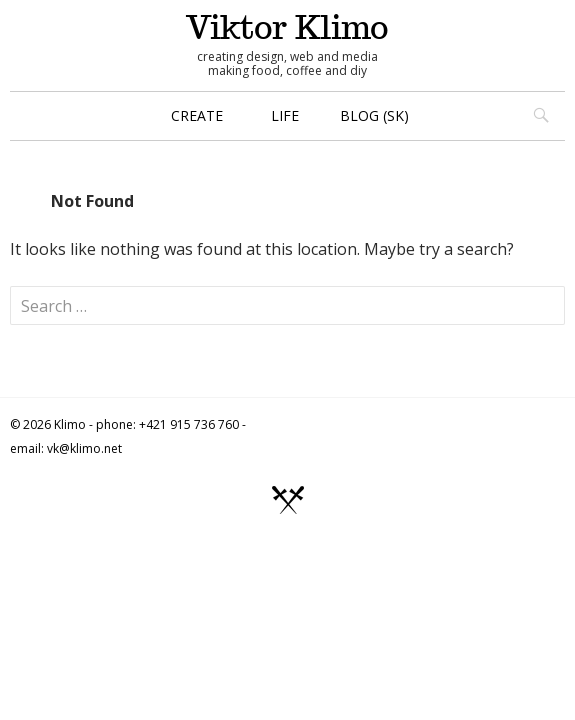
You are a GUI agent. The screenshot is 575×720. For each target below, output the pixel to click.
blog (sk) (374, 115)
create (197, 115)
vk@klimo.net (84, 448)
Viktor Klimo (287, 27)
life (285, 115)
